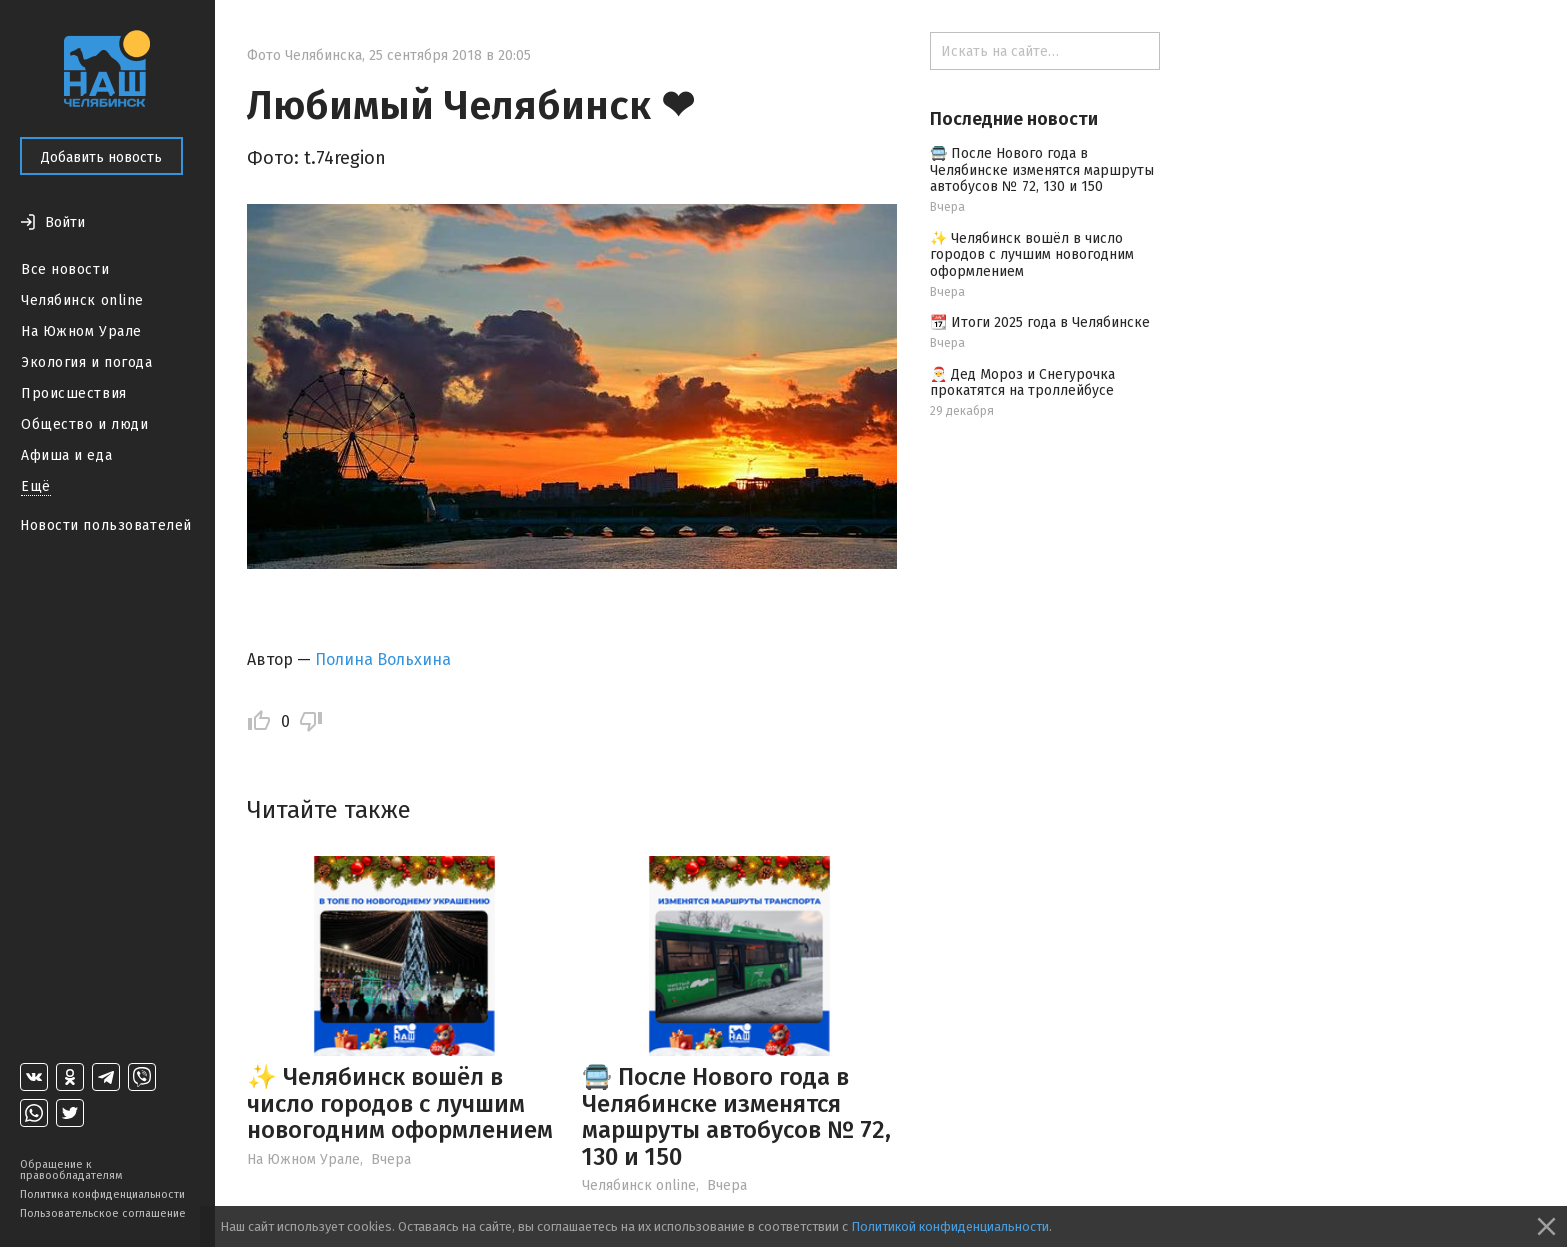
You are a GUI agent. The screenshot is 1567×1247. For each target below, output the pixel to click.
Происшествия (74, 393)
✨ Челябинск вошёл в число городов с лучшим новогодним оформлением (400, 1103)
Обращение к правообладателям (71, 1170)
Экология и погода (87, 362)
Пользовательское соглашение (103, 1213)
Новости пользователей (106, 525)
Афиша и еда (66, 455)
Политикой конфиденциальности (950, 1226)
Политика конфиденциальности (102, 1194)
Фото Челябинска (304, 55)
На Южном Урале (81, 331)
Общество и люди (84, 424)
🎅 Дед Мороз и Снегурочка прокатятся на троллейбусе (1022, 383)
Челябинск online (82, 300)
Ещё (36, 486)
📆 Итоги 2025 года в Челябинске (1040, 322)
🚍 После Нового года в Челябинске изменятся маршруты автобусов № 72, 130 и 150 (736, 1116)
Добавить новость (101, 157)
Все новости (65, 269)
